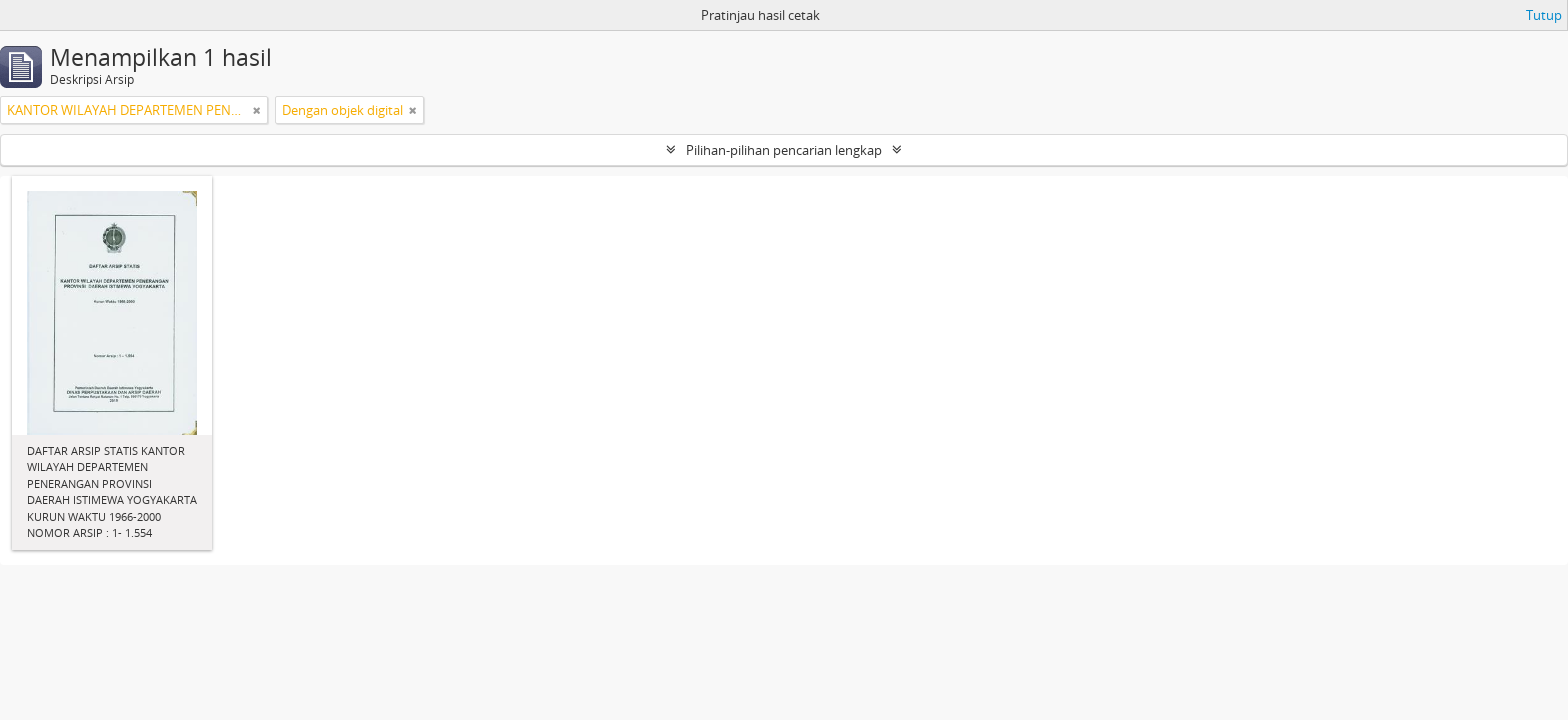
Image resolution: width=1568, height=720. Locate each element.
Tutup (1544, 15)
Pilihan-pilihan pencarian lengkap (784, 150)
